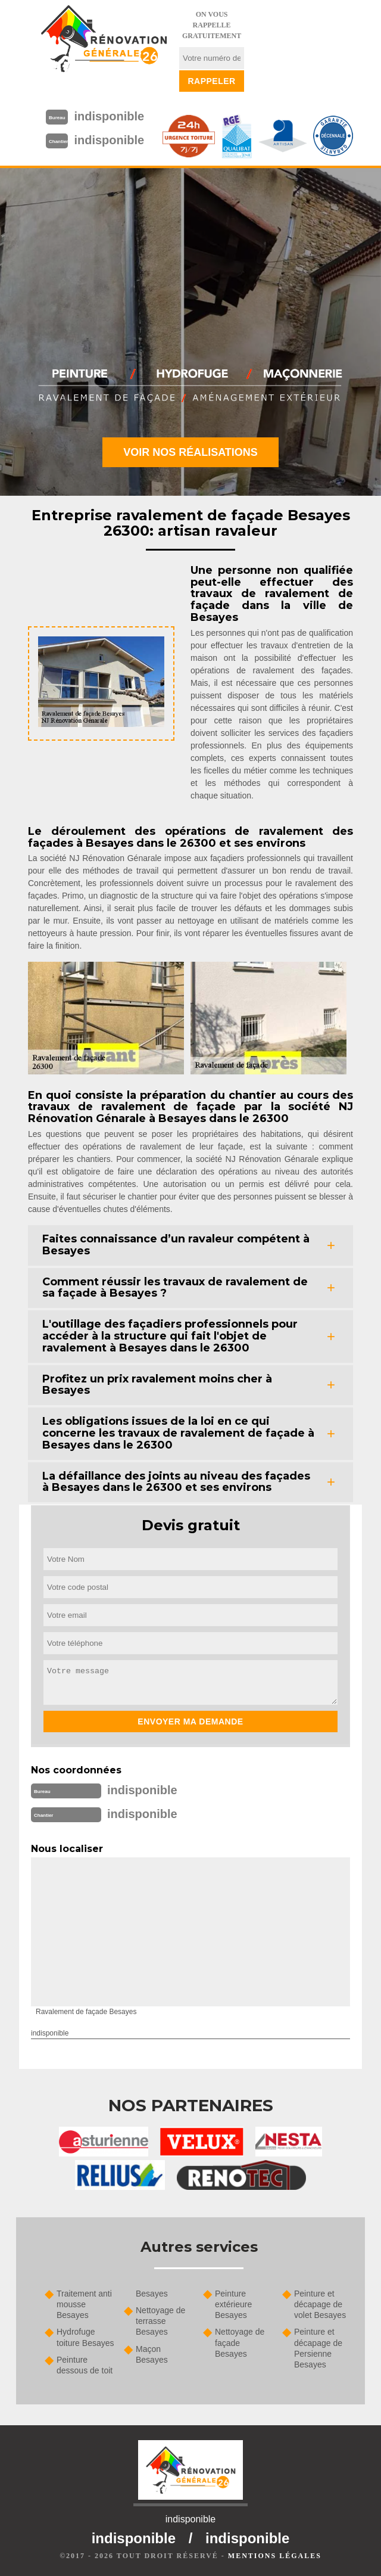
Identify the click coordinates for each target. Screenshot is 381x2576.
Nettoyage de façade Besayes (239, 2342)
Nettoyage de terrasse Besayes (160, 2320)
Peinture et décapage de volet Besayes (320, 2304)
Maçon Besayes (152, 2354)
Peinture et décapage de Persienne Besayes (318, 2348)
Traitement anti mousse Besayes (84, 2304)
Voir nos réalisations (190, 452)
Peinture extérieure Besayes (233, 2304)
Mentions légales (274, 2556)
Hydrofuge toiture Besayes (85, 2337)
